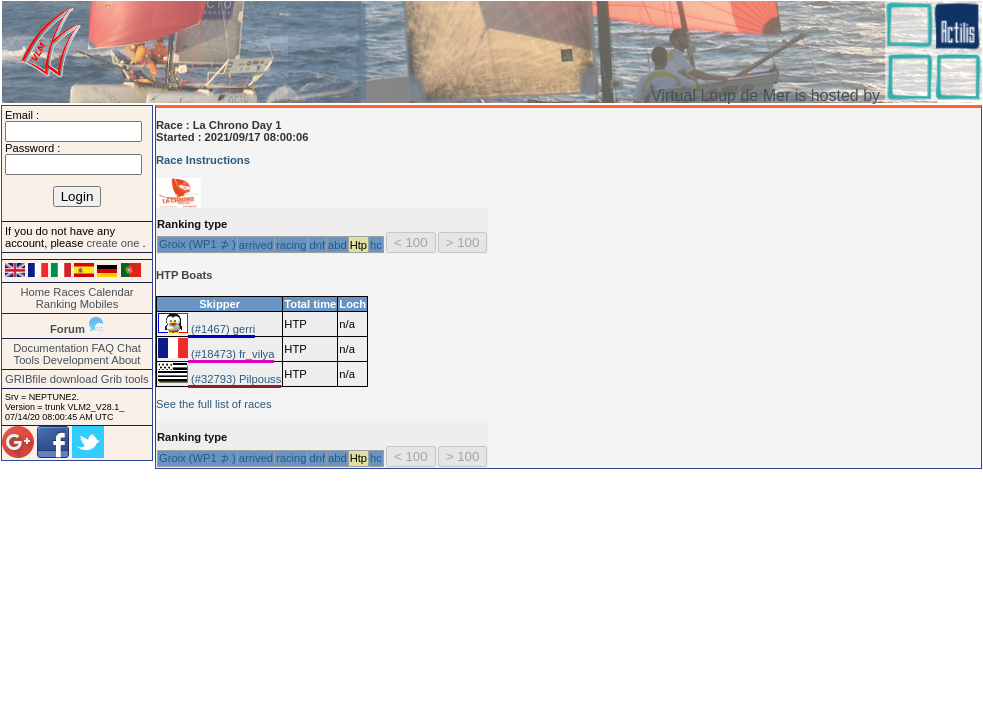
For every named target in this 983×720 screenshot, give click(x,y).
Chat (129, 348)
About (125, 360)
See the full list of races (214, 404)
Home (35, 292)
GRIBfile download (51, 379)
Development (76, 360)
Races (69, 292)
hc (376, 245)
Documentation (50, 348)
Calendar (110, 292)
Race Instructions (203, 160)
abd (337, 245)
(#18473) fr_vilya (231, 354)
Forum (67, 329)
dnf (317, 245)
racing (291, 245)
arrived (256, 245)
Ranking (56, 304)
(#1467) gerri (221, 329)
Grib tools (125, 379)
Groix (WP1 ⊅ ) (197, 244)
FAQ (103, 348)
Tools (27, 360)
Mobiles (99, 304)
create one (114, 243)
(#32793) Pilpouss (234, 379)
